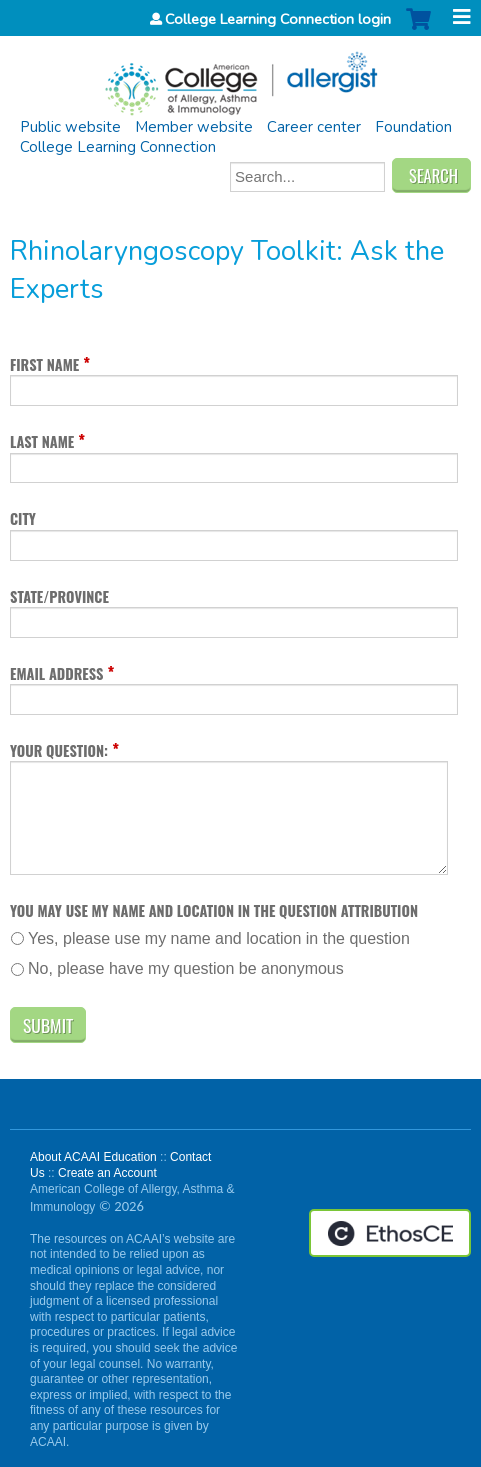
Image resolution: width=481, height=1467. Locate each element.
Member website (194, 127)
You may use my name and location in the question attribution (214, 910)
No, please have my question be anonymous (186, 968)
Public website (70, 127)
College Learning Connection (118, 147)
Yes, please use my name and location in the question (219, 938)
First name (44, 364)
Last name (42, 441)
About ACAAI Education (93, 1157)
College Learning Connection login (278, 19)
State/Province (59, 596)
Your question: (59, 750)
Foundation (413, 127)
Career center (314, 127)
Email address (56, 673)
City (23, 518)
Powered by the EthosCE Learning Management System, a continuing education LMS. (390, 1233)
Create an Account (107, 1173)
